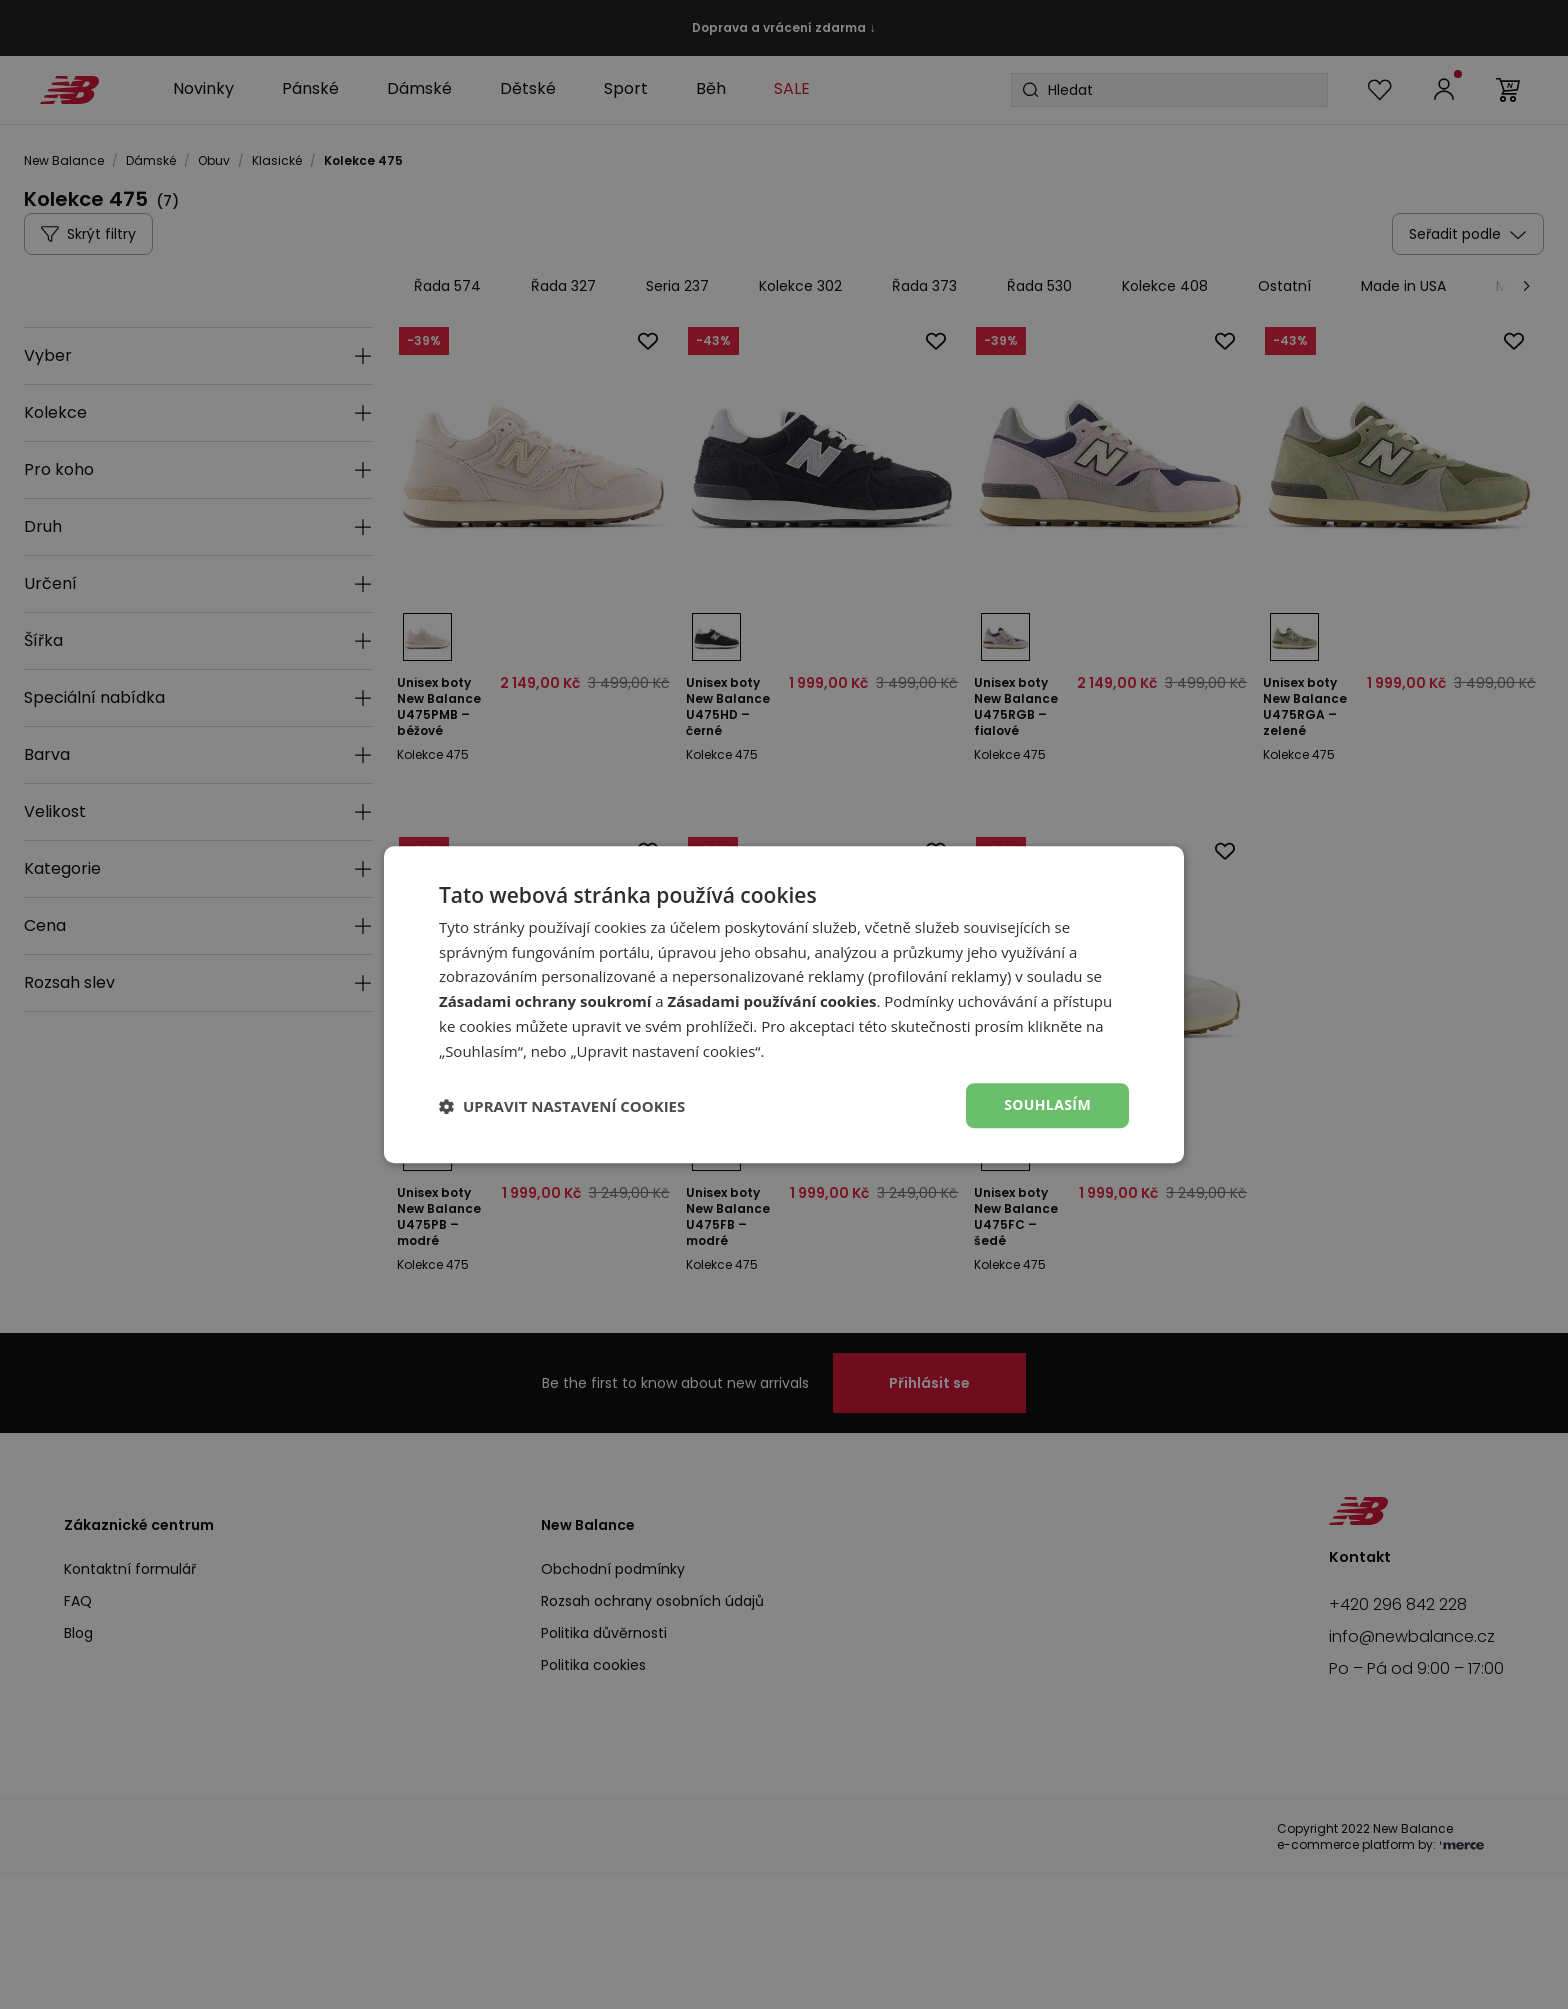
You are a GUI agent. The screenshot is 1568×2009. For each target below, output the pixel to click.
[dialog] (784, 1005)
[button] (562, 1106)
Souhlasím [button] (1047, 1105)
